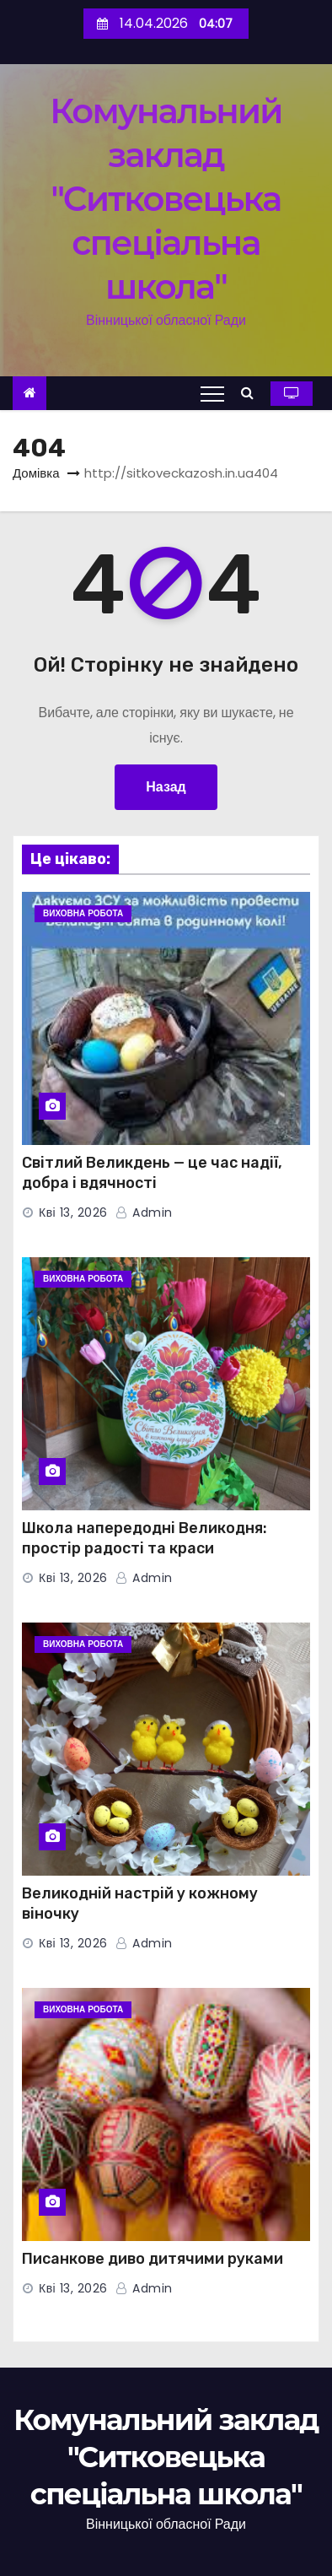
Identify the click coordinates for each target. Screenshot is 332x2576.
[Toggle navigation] (212, 393)
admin (144, 1212)
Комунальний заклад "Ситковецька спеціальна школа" (165, 198)
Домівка (36, 473)
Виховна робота (83, 913)
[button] (251, 393)
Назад (165, 787)
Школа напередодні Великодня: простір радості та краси (144, 1538)
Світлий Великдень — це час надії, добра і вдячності (152, 1172)
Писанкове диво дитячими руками (152, 2258)
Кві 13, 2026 (73, 1212)
